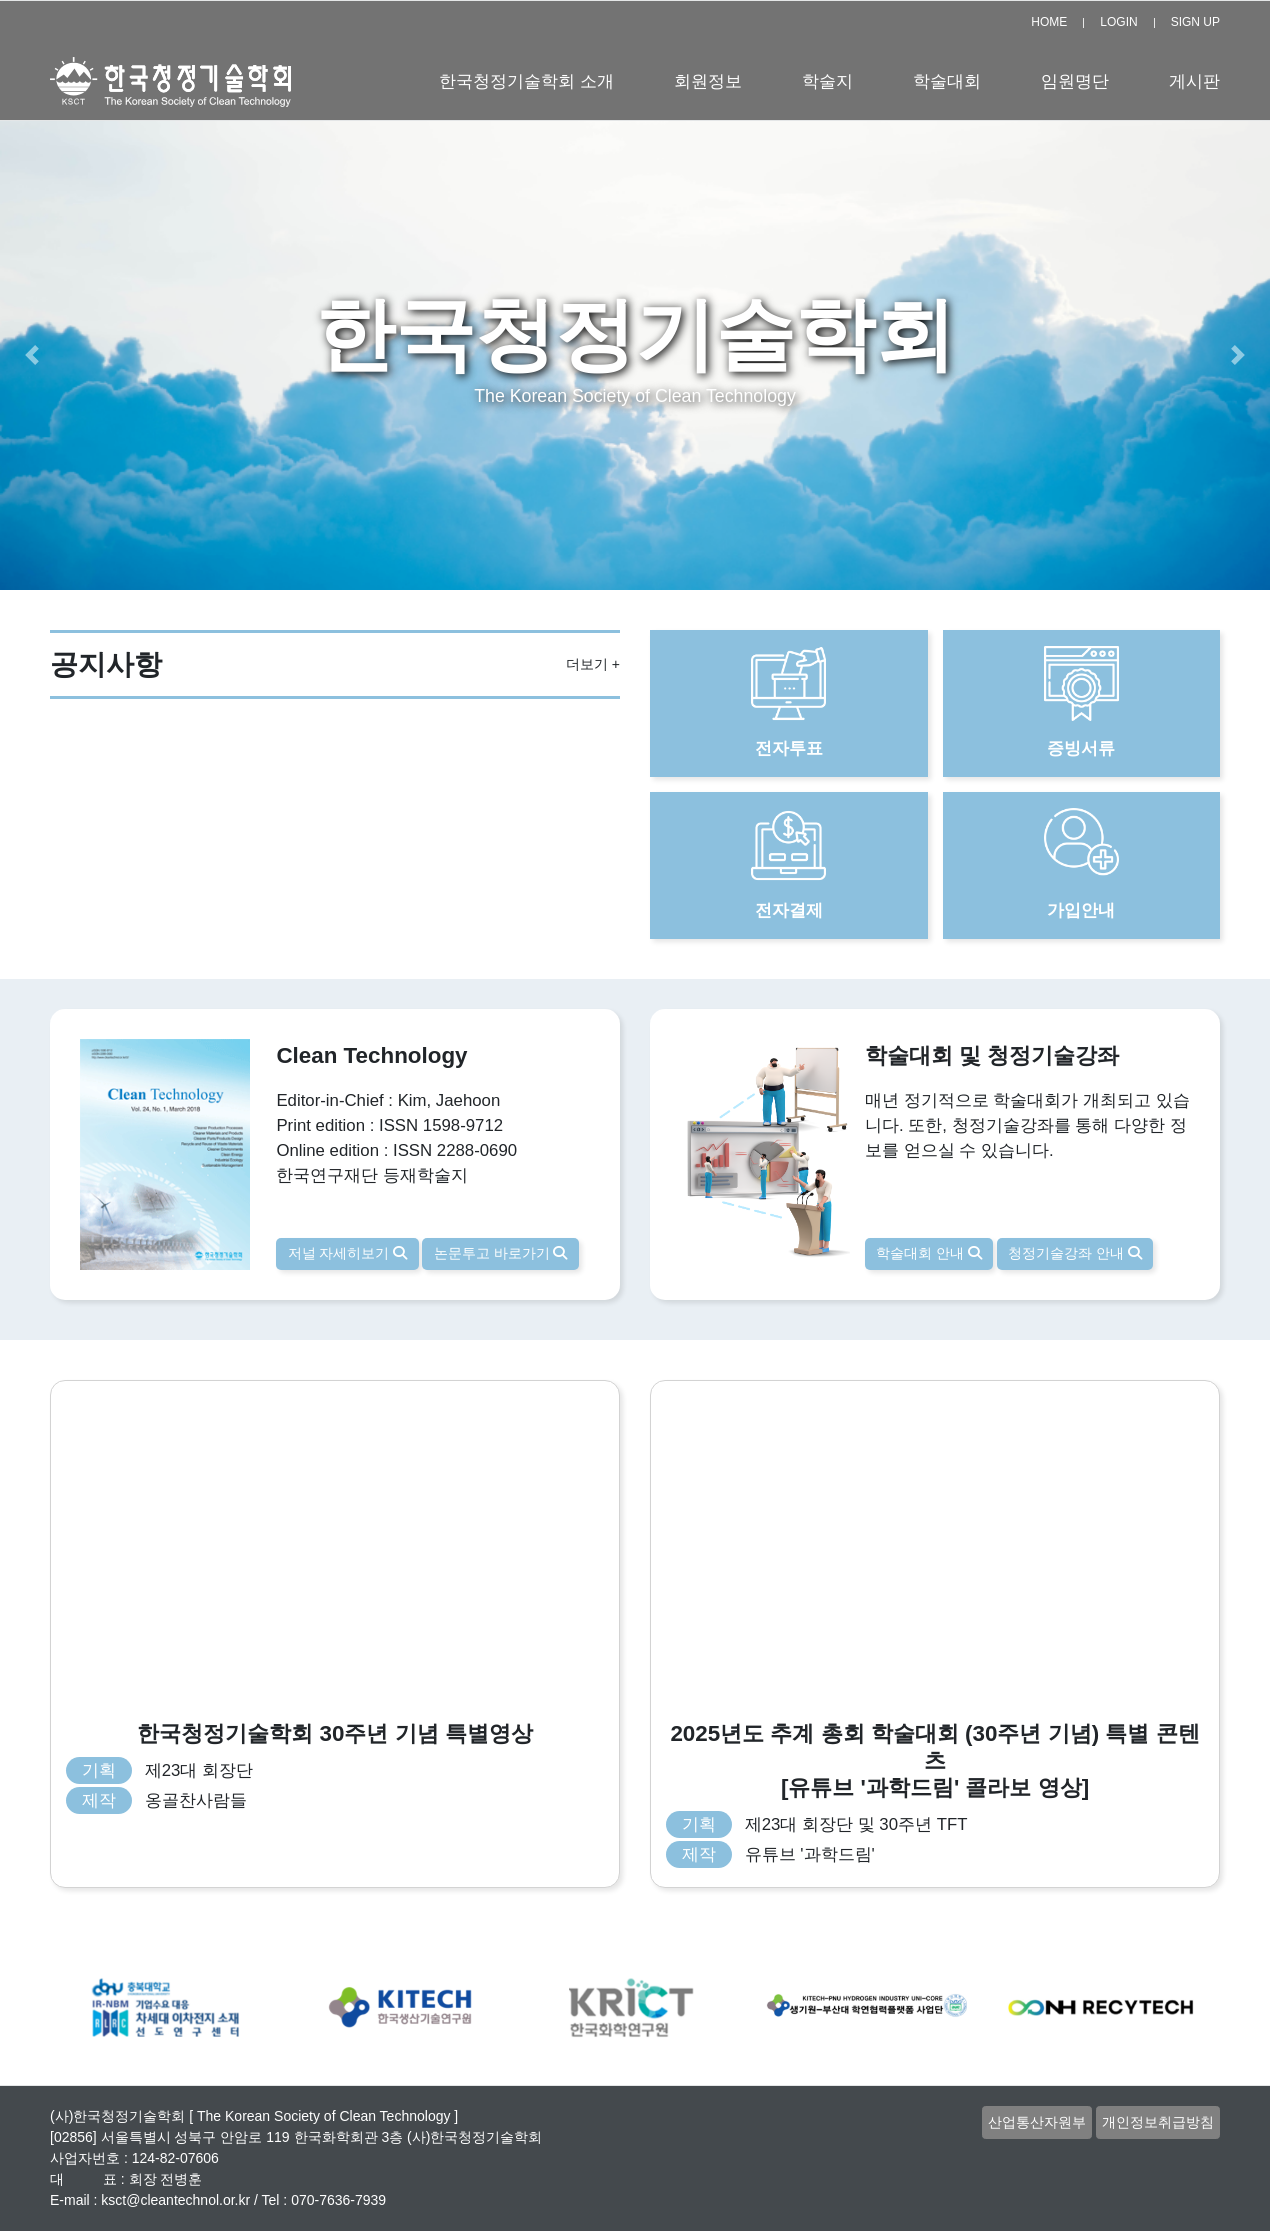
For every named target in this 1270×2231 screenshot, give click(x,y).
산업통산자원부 (1037, 2122)
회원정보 (708, 81)
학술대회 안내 (929, 1253)
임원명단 (1075, 81)
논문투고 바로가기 (501, 1253)
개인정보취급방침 (1158, 2122)
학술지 (827, 81)
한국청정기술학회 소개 (526, 81)
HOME (1049, 22)
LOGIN (1118, 22)
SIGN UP (1195, 22)
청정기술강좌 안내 (1075, 1253)
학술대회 (947, 81)
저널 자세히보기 (348, 1253)
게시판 (1194, 81)
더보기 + (593, 664)
